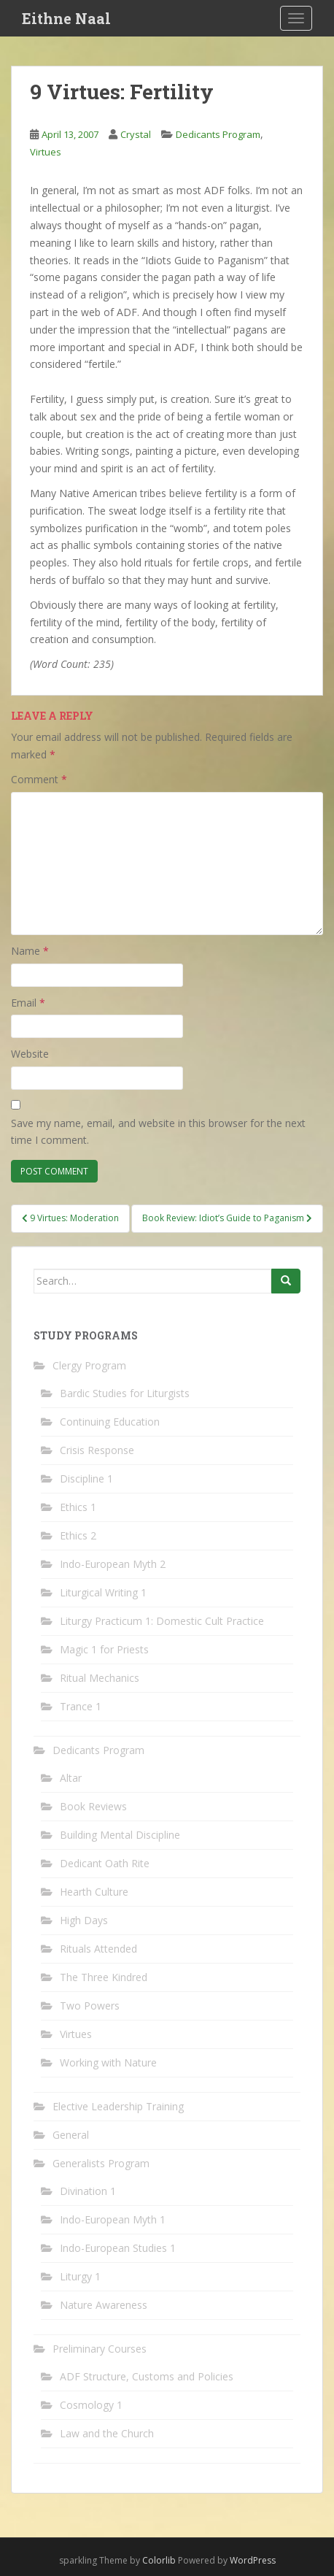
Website (30, 1054)
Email (28, 1003)
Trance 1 (80, 1706)
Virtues (45, 151)
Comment (39, 779)
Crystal (135, 134)
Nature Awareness (103, 2305)
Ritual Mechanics (99, 1678)
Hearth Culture (94, 1892)
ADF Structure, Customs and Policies (146, 2376)
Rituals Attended (98, 1949)
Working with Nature (108, 2062)
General (71, 2135)
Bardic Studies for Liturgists (125, 1393)
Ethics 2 (78, 1535)
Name (30, 951)
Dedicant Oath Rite (104, 1863)
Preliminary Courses (100, 2349)
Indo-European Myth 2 (113, 1564)
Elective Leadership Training (118, 2106)
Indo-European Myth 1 (113, 2219)
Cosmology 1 (91, 2405)
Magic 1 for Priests (104, 1649)
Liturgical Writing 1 (103, 1592)
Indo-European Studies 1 (118, 2248)
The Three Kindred (103, 1977)
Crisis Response (97, 1450)
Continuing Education (110, 1422)
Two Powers (90, 2005)
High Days (84, 1920)
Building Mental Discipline (120, 1835)
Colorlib (159, 2560)
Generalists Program (101, 2163)
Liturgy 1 (80, 2276)
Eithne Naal (66, 18)
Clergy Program (89, 1365)
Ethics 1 (78, 1507)
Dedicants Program (218, 134)
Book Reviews (93, 1806)
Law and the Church (107, 2433)
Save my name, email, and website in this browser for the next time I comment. (158, 1131)
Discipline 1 (86, 1478)
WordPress (253, 2560)
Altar (71, 1778)
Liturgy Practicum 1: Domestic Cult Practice (162, 1621)
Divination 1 (88, 2191)
